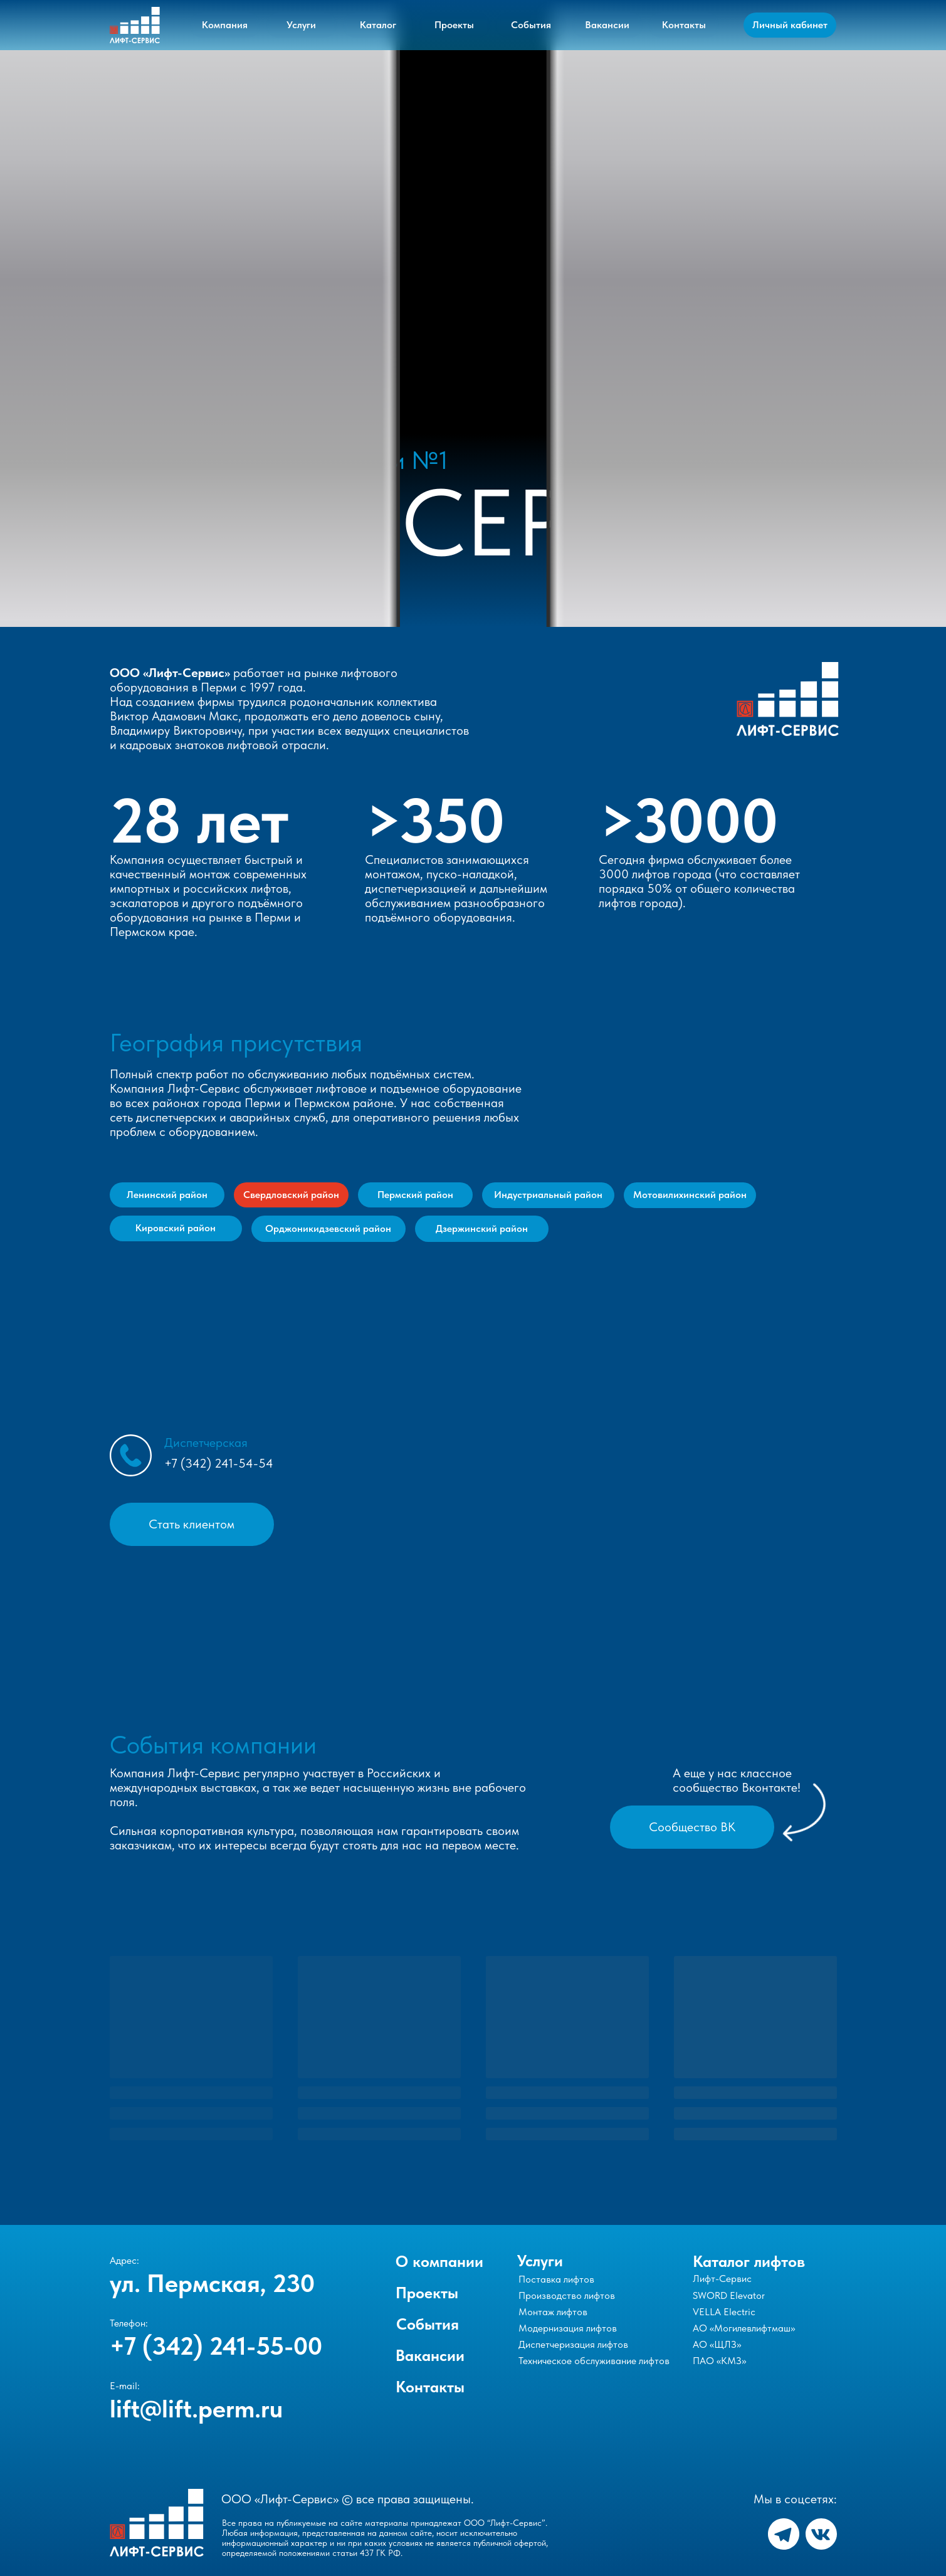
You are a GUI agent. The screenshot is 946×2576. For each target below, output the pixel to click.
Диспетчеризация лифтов (573, 2344)
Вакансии (430, 2355)
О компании (439, 2261)
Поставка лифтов (556, 2279)
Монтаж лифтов (552, 2312)
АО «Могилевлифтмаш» (744, 2328)
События (427, 2324)
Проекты (427, 2292)
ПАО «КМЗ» (719, 2361)
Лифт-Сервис (722, 2278)
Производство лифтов (566, 2295)
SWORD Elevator (729, 2295)
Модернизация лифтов (567, 2328)
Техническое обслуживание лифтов (594, 2361)
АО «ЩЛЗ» (717, 2344)
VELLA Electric (724, 2312)
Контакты (430, 2386)
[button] (192, 1524)
